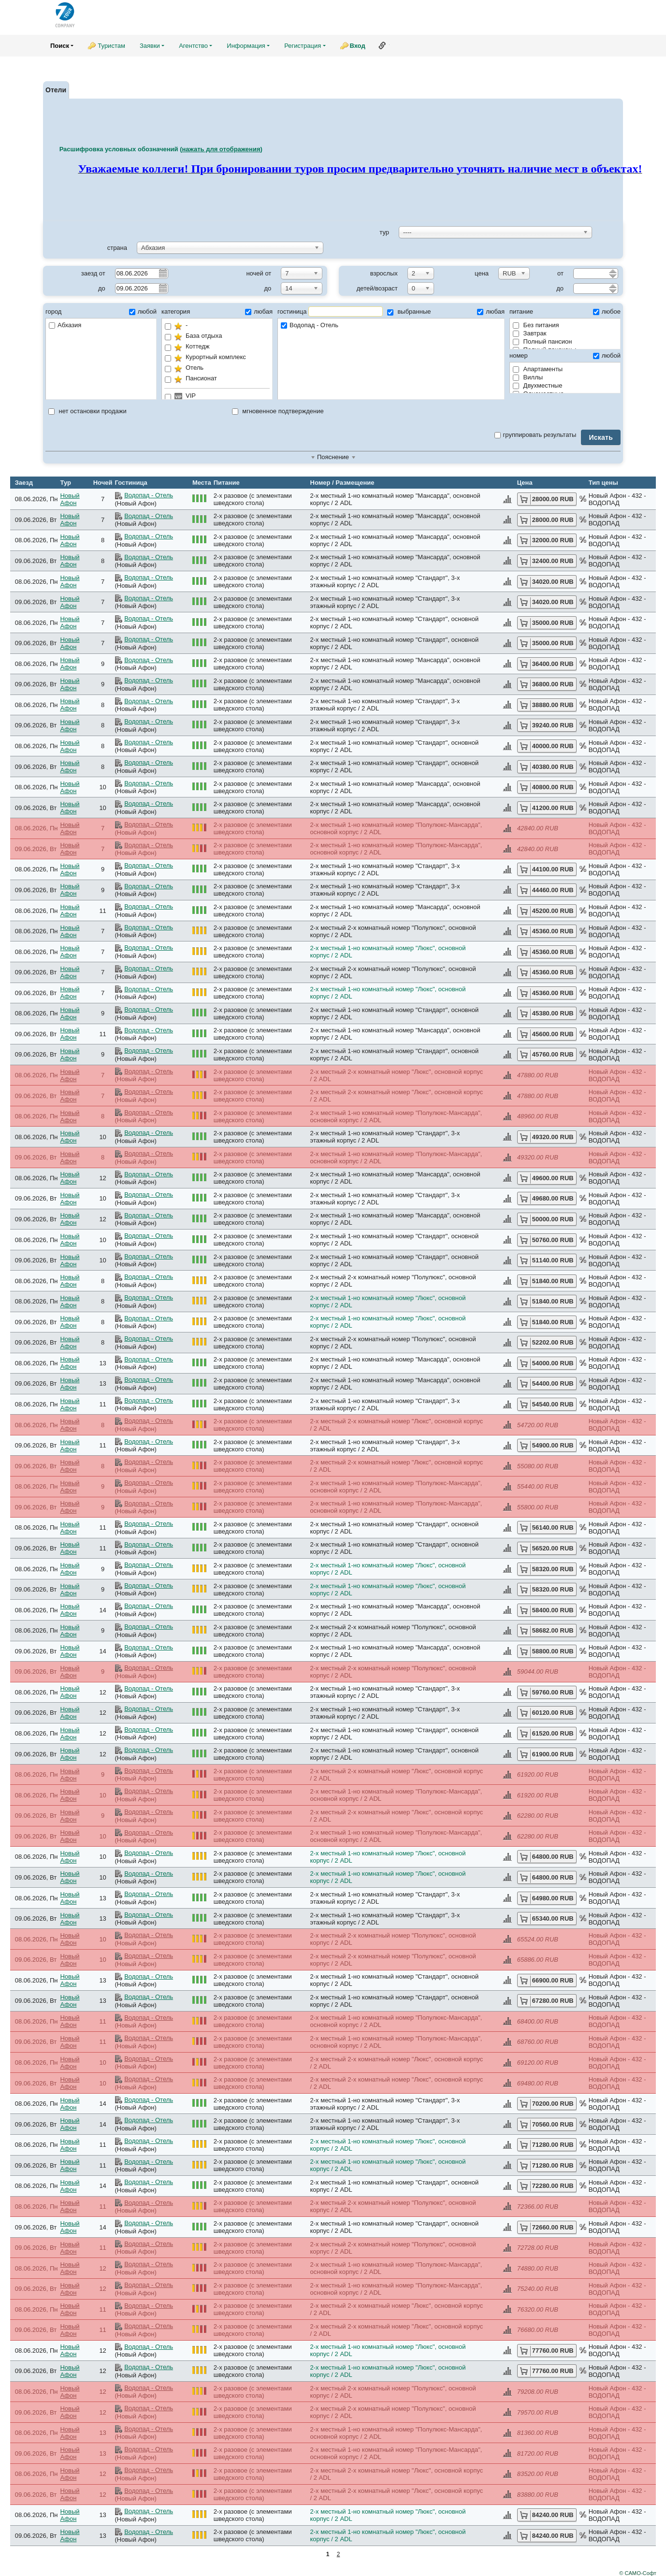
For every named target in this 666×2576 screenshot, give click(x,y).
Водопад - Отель (391, 325)
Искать (601, 437)
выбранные (409, 311)
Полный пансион (542, 341)
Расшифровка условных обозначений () (160, 149)
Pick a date (162, 273)
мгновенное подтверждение (278, 411)
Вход (357, 45)
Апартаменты (538, 369)
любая (259, 311)
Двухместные (537, 385)
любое (607, 311)
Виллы (528, 377)
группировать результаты (535, 434)
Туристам (111, 45)
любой (143, 311)
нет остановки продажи (87, 411)
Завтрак (529, 333)
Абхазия (65, 325)
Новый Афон (69, 499)
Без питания (536, 325)
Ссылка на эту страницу (382, 45)
